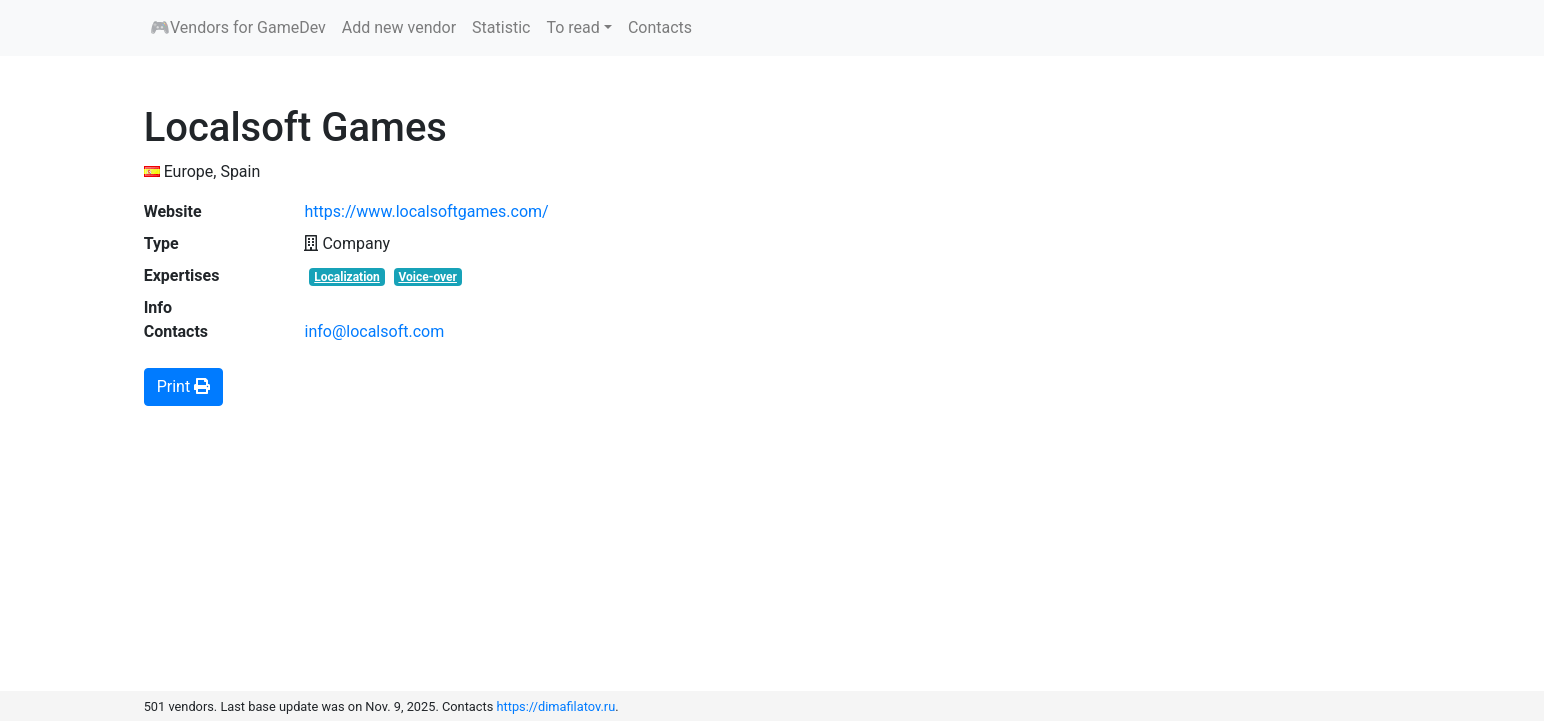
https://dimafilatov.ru (556, 706)
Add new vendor (399, 27)
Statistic (501, 27)
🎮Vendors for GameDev (238, 27)
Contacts (660, 27)
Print (183, 386)
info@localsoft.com (374, 331)
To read (572, 27)
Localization (347, 277)
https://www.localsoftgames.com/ (426, 211)
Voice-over (427, 277)
